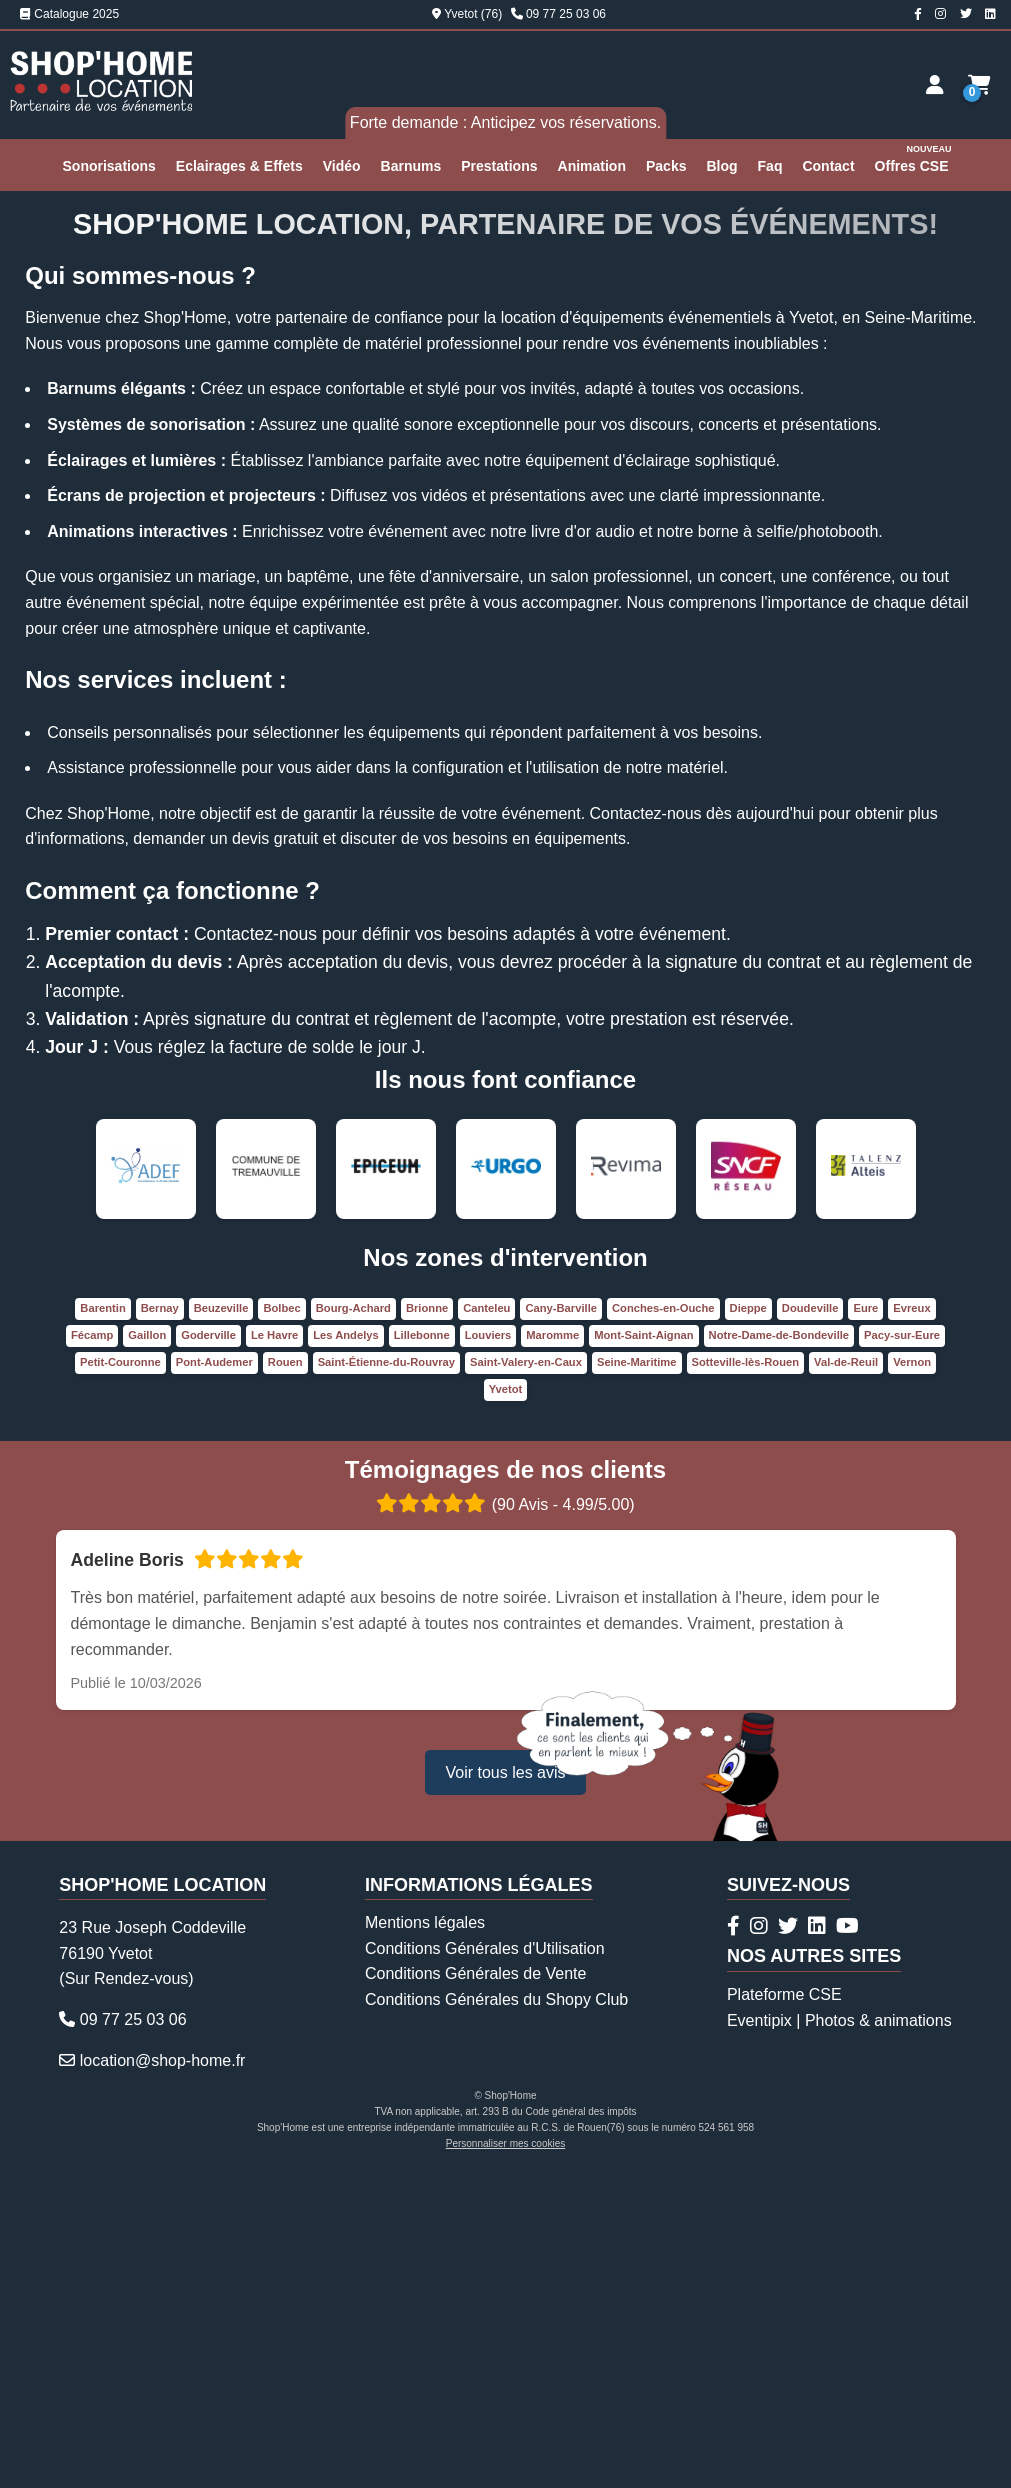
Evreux (911, 1624)
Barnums (411, 166)
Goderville (208, 1651)
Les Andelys (346, 1651)
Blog (721, 166)
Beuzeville (221, 1624)
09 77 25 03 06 (566, 14)
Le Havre (274, 1651)
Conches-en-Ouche (663, 1624)
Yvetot (506, 1705)
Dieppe (748, 1624)
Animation (592, 166)
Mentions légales (425, 2238)
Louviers (488, 1651)
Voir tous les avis (505, 2088)
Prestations (499, 166)
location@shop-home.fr (163, 2376)
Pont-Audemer (214, 1678)
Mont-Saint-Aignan (643, 1651)
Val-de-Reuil (846, 1678)
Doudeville (810, 1624)
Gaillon (147, 1651)
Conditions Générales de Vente (475, 2289)
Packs (666, 166)
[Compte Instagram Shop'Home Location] (940, 14)
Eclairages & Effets (239, 166)
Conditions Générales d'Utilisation (485, 2264)
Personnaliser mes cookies (506, 2459)
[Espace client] (935, 85)
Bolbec (281, 1624)
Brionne (427, 1624)
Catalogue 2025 (69, 14)
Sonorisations (109, 166)
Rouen (285, 1678)
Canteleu (486, 1624)
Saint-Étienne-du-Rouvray (386, 1678)
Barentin (102, 1624)
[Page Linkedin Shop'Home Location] (990, 14)
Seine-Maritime (637, 1678)
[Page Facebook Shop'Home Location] (918, 14)
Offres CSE (914, 157)
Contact (828, 166)
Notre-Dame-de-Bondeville (779, 1651)
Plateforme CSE (784, 2310)
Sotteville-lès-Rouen (746, 1678)
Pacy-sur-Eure (902, 1651)
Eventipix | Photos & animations (839, 2336)
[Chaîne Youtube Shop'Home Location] (847, 2242)
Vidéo (342, 166)
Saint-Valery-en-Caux (526, 1678)
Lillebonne (422, 1651)
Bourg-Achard (353, 1624)
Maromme (552, 1651)
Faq (770, 166)
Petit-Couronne (120, 1678)
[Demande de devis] (979, 85)
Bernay (160, 1624)
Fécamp (92, 1651)
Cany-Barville (561, 1624)
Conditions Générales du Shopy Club (496, 2315)
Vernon (912, 1678)
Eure (865, 1624)
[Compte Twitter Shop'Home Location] (966, 14)
